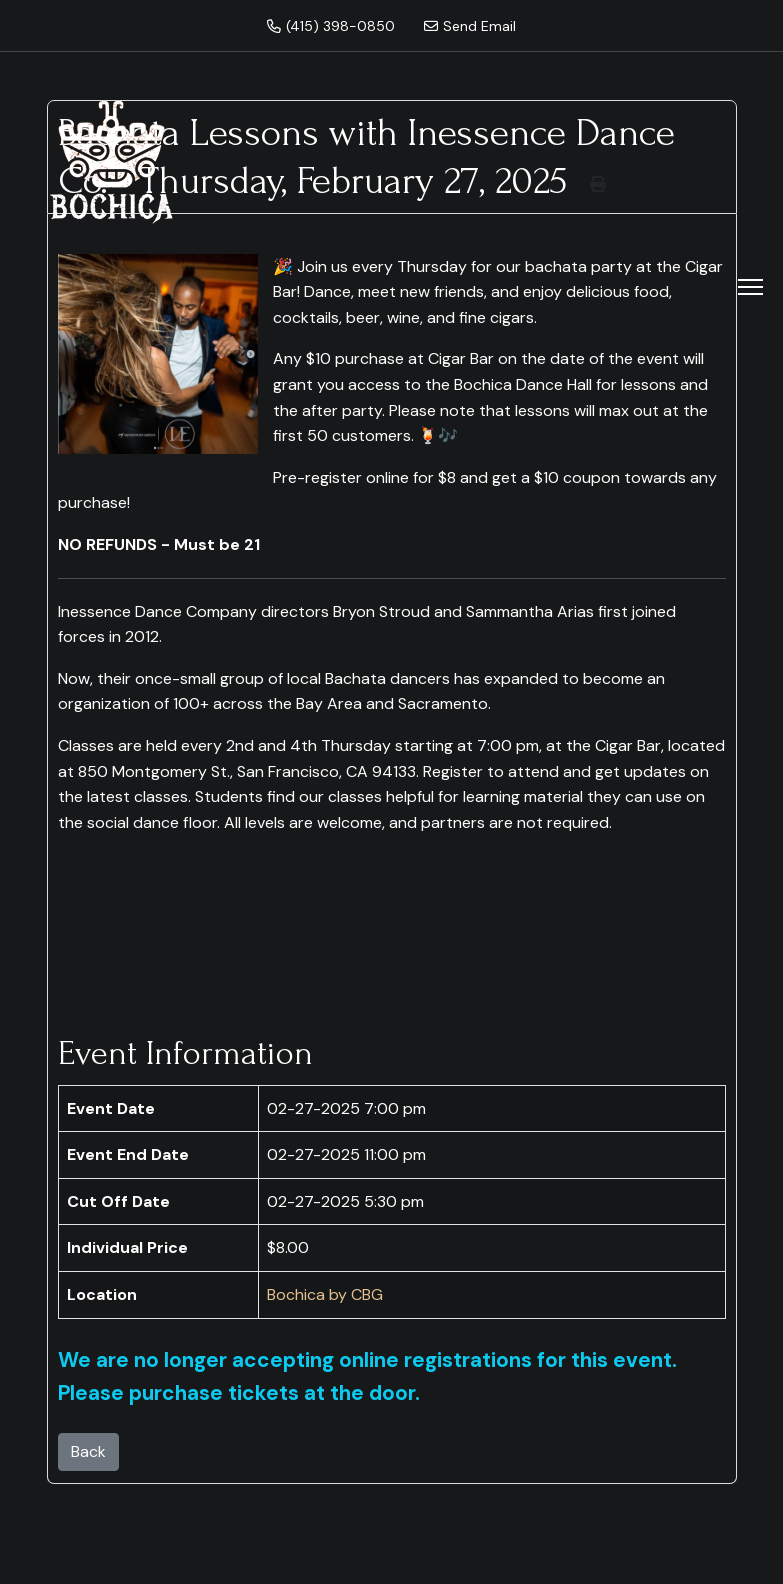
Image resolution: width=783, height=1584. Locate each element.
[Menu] (750, 287)
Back (88, 1451)
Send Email (470, 26)
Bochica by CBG (325, 1294)
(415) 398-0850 (331, 26)
